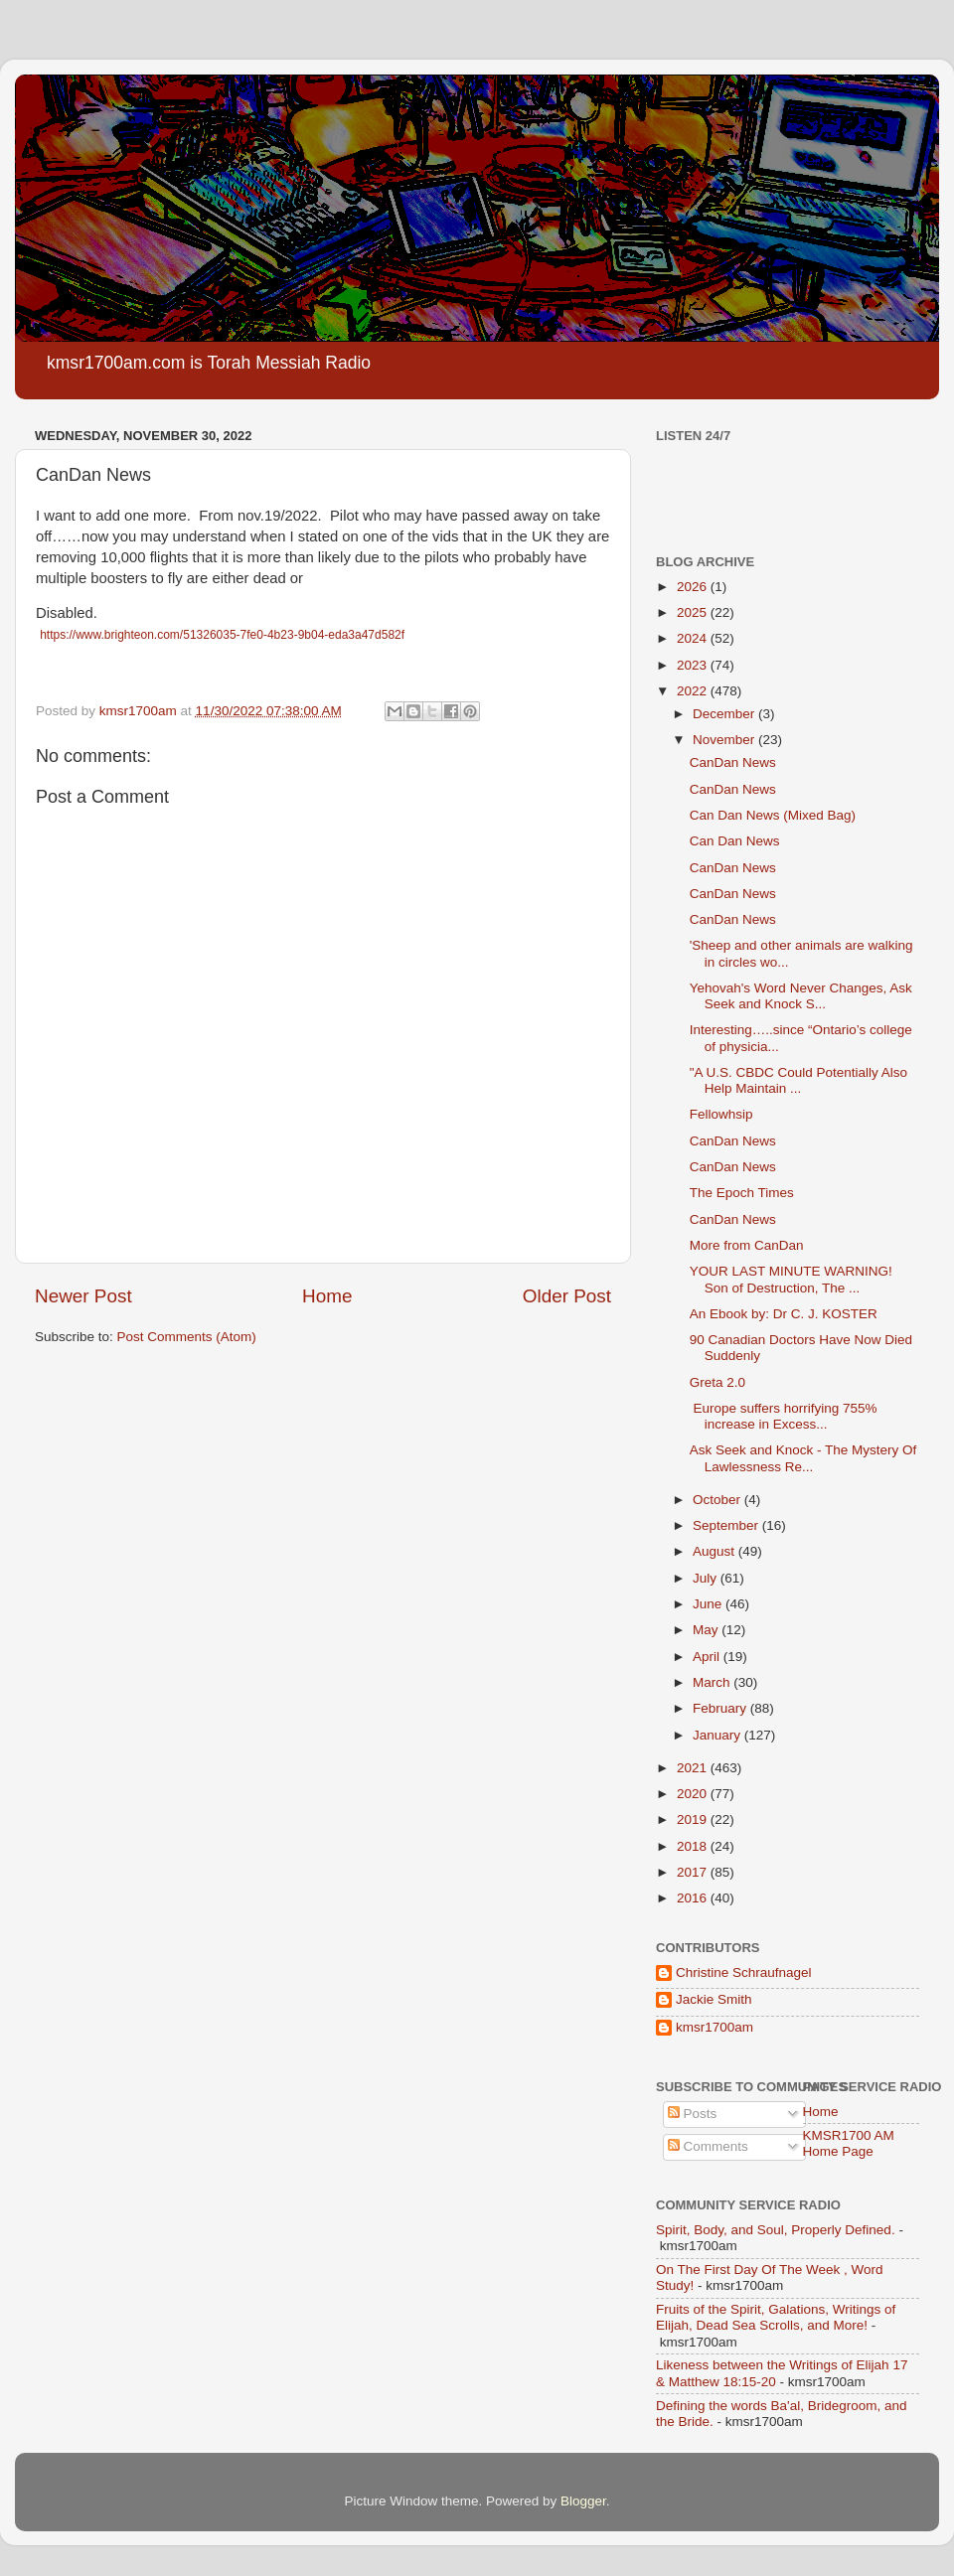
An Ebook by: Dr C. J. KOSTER (783, 1313)
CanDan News (733, 762)
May (707, 1629)
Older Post (567, 1296)
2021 (694, 1767)
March (713, 1682)
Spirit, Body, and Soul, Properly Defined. (775, 2229)
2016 (694, 1898)
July (706, 1578)
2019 (694, 1819)
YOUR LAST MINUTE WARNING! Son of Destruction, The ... (791, 1279)
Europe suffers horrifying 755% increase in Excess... (783, 1416)
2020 (694, 1793)
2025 (694, 612)
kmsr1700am (714, 2027)
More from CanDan (747, 1245)
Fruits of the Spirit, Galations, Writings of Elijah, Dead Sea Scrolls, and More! (775, 2317)
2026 (694, 586)
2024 (694, 638)
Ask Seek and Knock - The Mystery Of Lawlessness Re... (803, 1457)
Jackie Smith (714, 1999)
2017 (694, 1872)
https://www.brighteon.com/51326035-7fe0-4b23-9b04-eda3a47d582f (222, 635)
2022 (694, 690)
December (725, 713)
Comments (708, 2146)
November (725, 739)
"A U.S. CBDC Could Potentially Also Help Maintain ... (798, 1080)
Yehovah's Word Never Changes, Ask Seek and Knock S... (801, 996)
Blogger (583, 2501)
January (718, 1735)
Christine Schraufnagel (744, 1972)
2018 (694, 1846)
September (727, 1525)
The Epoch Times (742, 1192)
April (708, 1656)
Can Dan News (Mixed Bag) (773, 815)
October (718, 1499)
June (709, 1603)
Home (327, 1296)
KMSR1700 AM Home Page (848, 2143)
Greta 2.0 (717, 1382)
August (715, 1551)
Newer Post (83, 1296)
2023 (694, 665)
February (721, 1708)
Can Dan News (735, 840)
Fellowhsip (721, 1114)
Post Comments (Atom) (186, 1336)
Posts (692, 2113)
